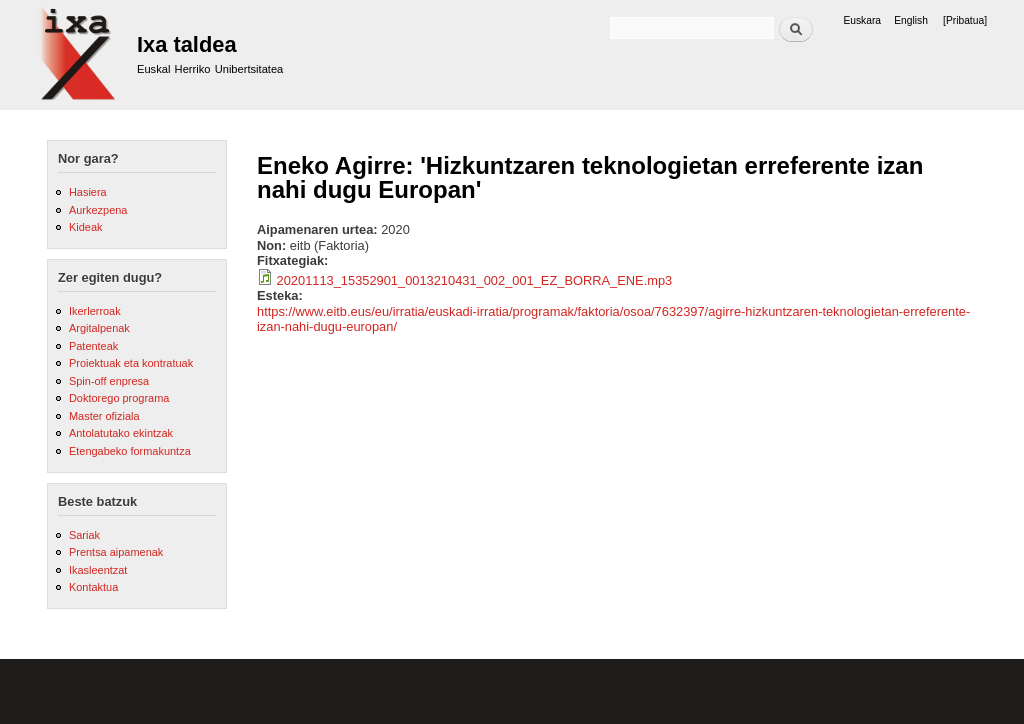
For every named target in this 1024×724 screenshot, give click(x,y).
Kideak (86, 227)
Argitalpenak (99, 328)
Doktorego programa (119, 398)
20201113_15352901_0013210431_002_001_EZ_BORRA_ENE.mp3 (475, 280)
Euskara (862, 20)
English (911, 20)
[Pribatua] (965, 20)
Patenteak (93, 346)
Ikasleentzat (98, 570)
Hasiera (88, 192)
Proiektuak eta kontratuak (131, 363)
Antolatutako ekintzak (121, 433)
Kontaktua (93, 587)
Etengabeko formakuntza (130, 451)
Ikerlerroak (95, 311)
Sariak (84, 535)
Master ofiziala (104, 416)
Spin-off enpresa (109, 381)
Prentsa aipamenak (116, 552)
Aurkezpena (98, 210)
